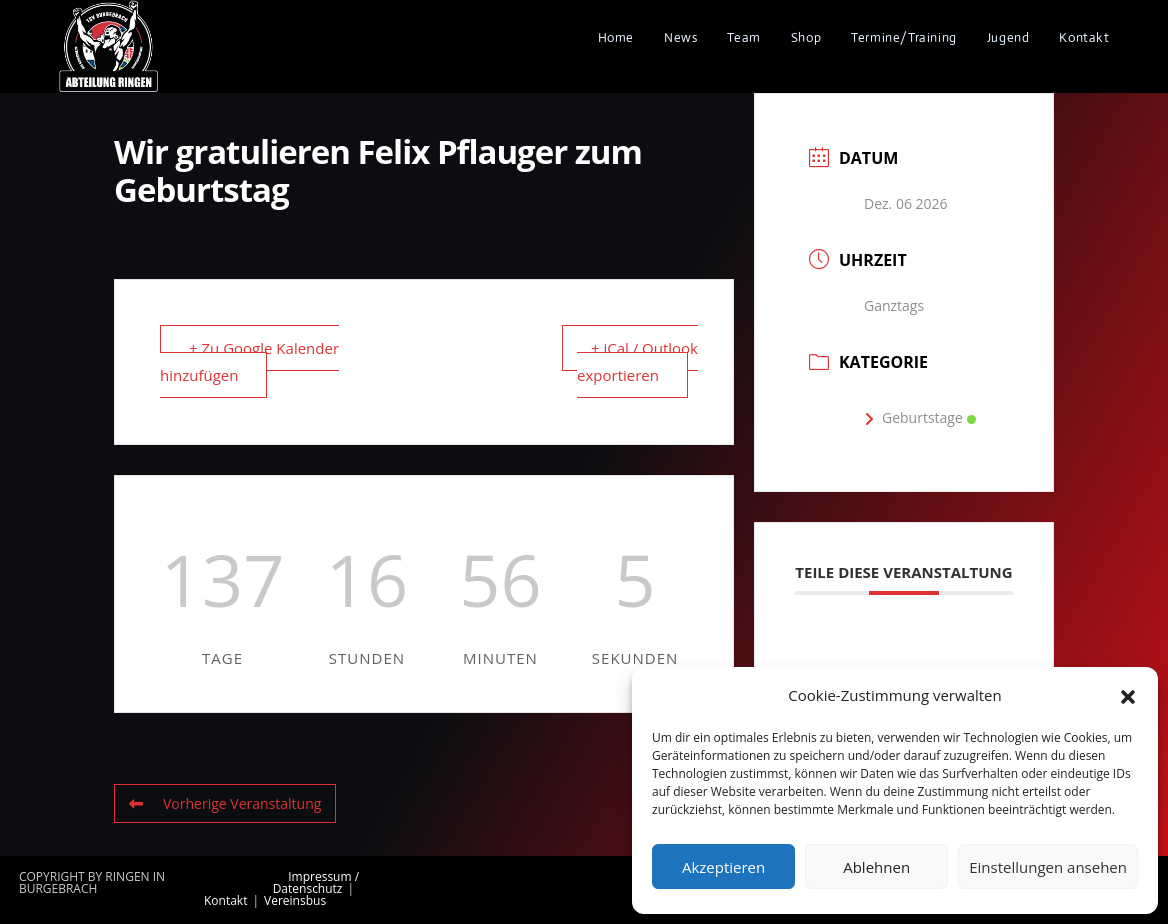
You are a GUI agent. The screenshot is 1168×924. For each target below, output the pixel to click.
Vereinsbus (295, 900)
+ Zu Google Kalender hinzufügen (249, 361)
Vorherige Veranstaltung (225, 803)
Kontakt (225, 900)
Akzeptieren (723, 867)
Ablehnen (876, 867)
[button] (1128, 696)
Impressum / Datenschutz (316, 882)
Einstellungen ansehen (1048, 867)
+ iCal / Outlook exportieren (637, 361)
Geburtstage (920, 417)
